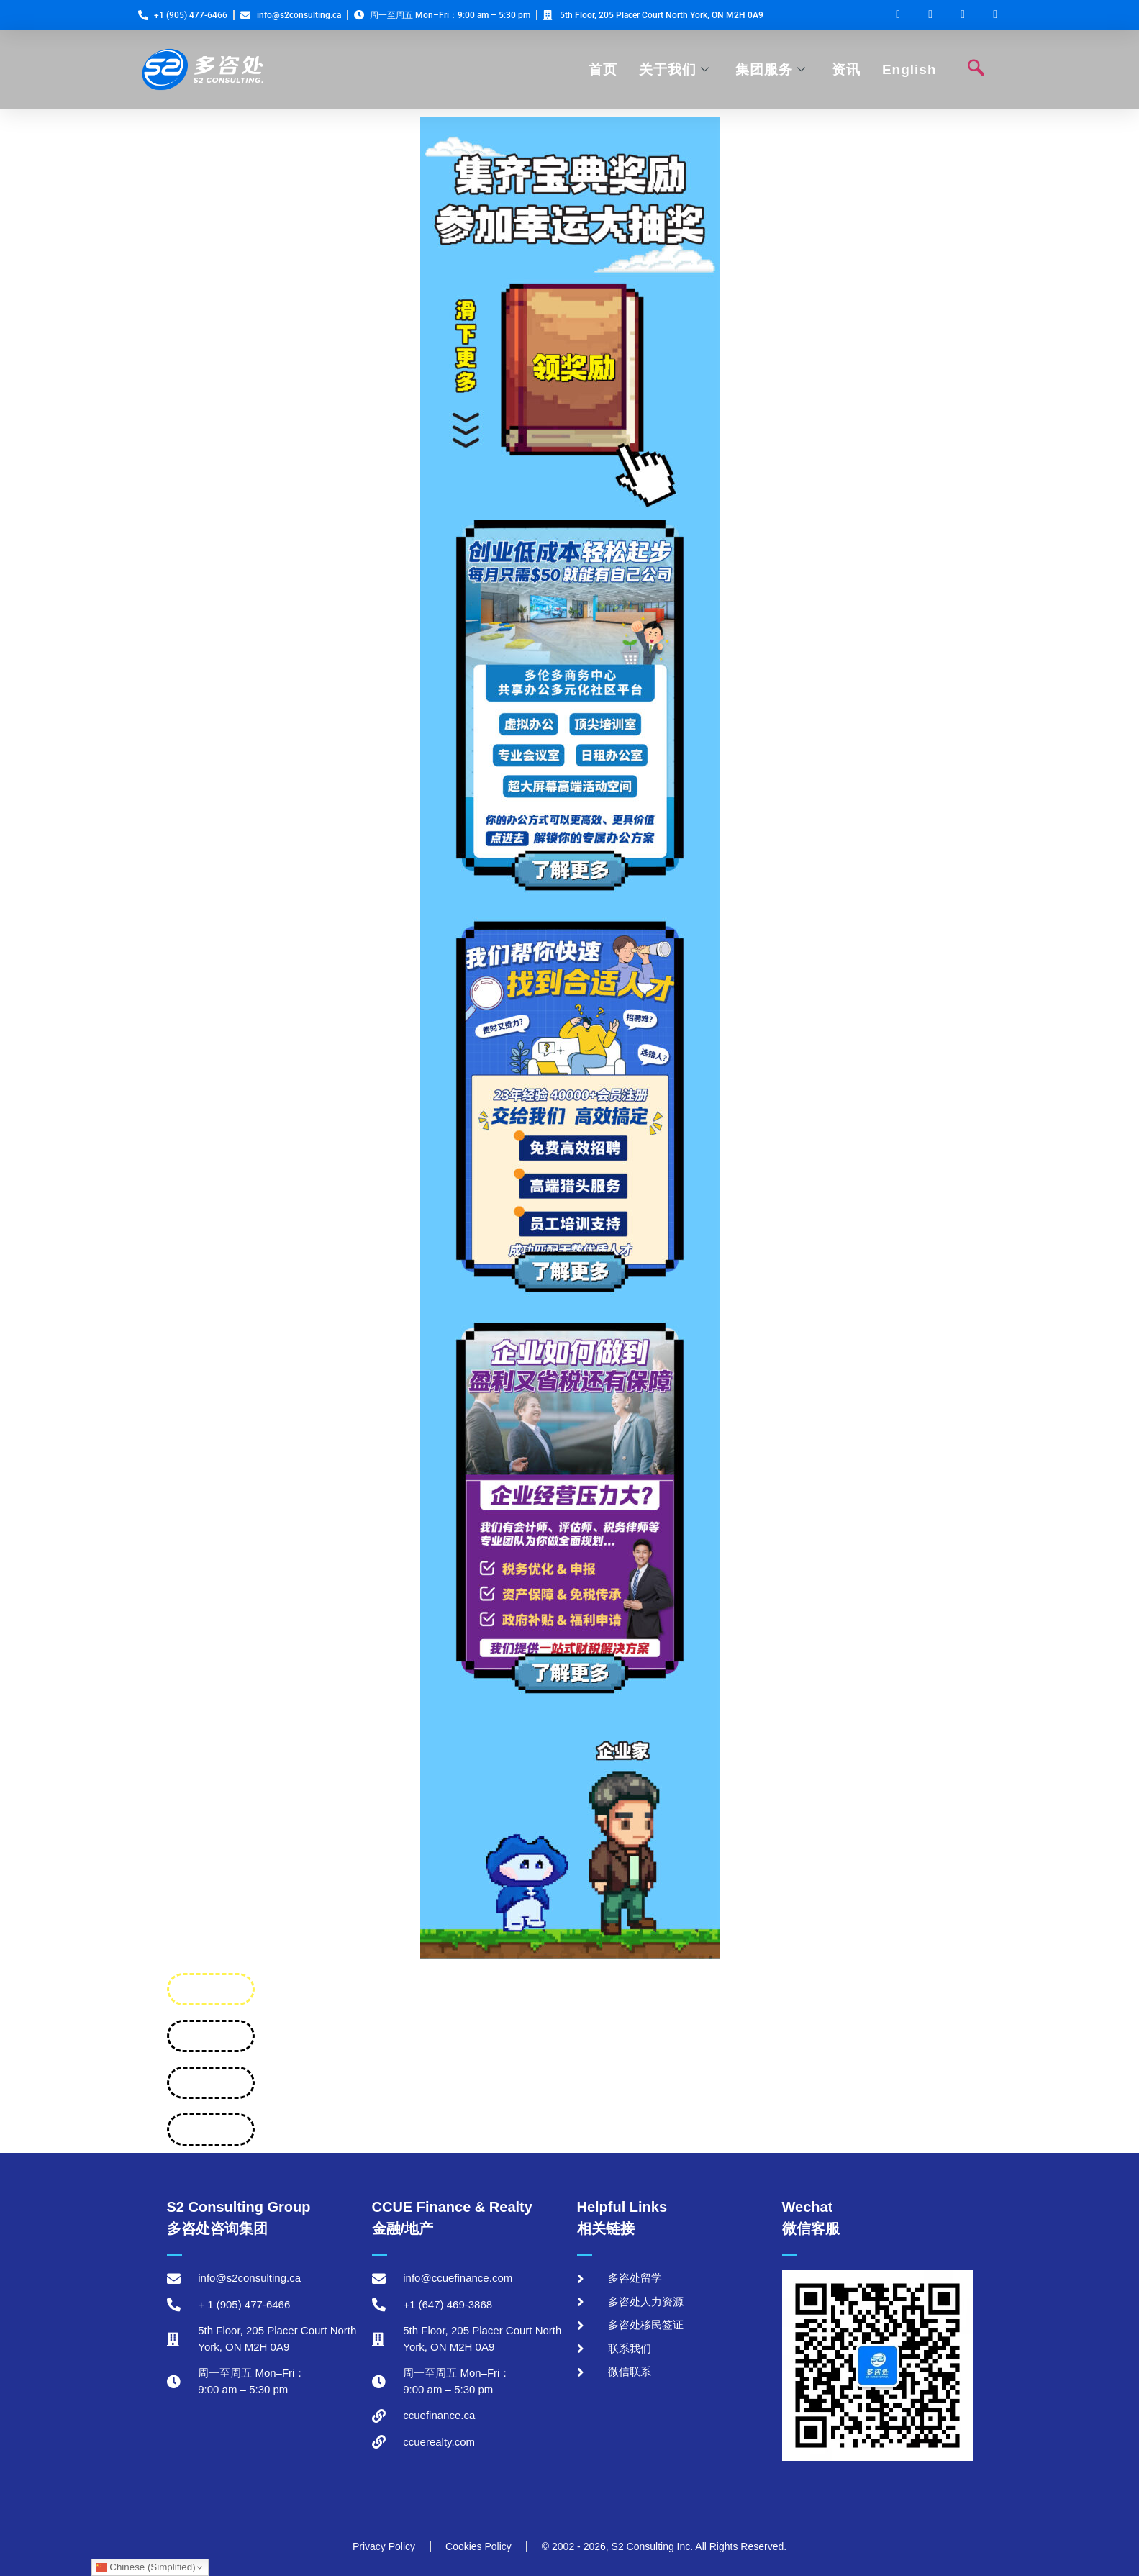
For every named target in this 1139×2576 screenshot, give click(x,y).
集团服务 (770, 69)
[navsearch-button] (976, 69)
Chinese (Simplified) (146, 2567)
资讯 (846, 69)
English (909, 69)
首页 (603, 69)
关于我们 (674, 69)
